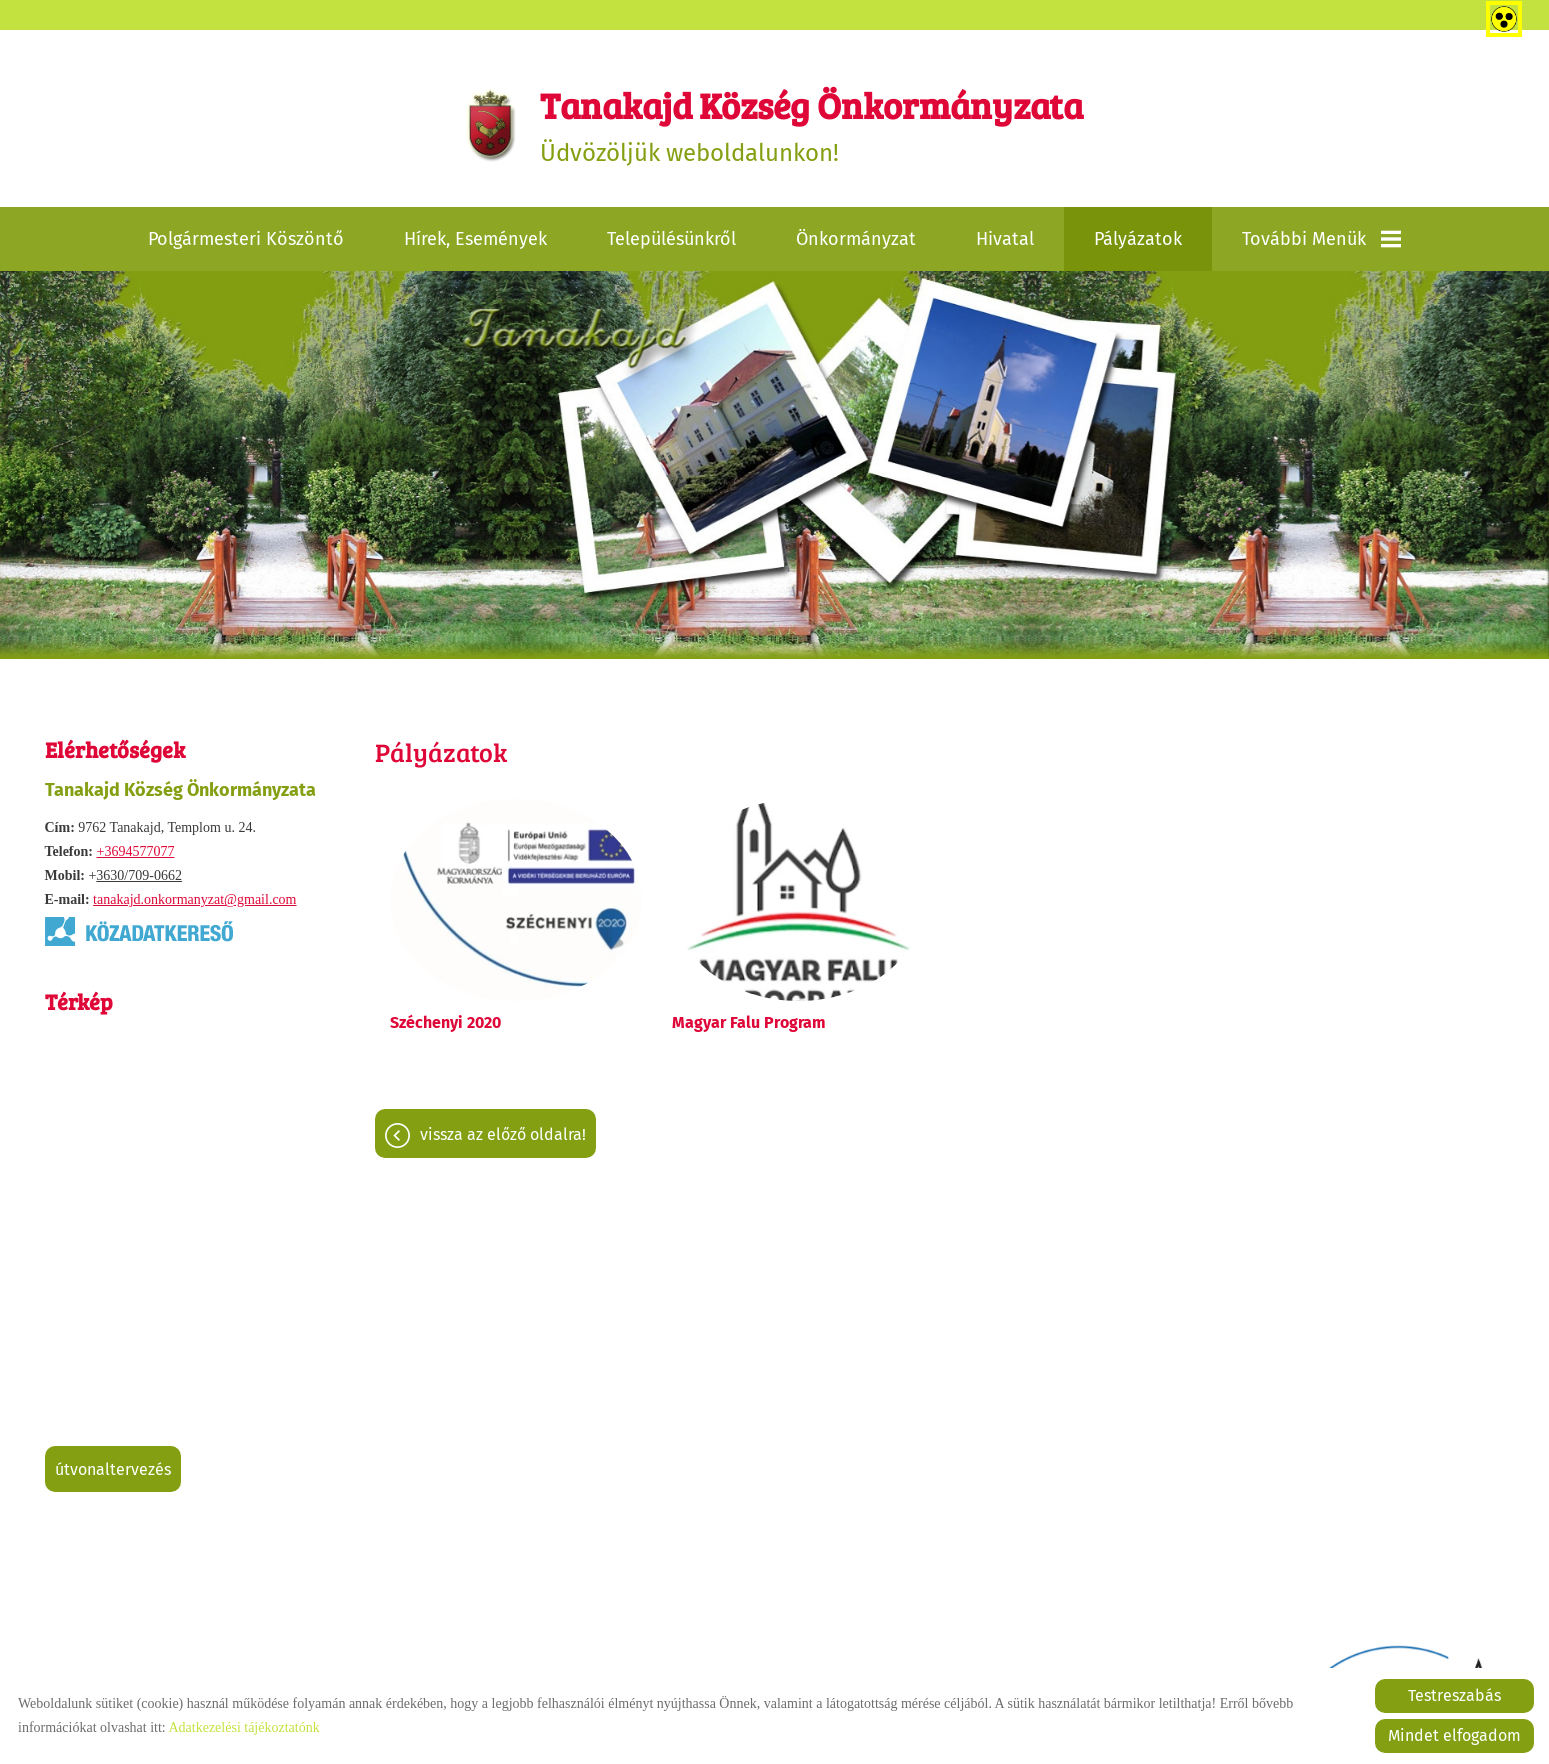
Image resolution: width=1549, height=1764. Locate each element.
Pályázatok (1138, 239)
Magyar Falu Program (749, 1022)
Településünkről (671, 239)
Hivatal (1005, 239)
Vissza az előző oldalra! (503, 1134)
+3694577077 (135, 851)
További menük (1321, 239)
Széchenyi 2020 (445, 1022)
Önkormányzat (856, 239)
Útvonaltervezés (113, 1469)
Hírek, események (475, 239)
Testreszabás (1454, 1695)
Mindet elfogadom (1454, 1735)
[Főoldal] (491, 124)
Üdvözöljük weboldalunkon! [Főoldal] (811, 123)
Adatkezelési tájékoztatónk (243, 1727)
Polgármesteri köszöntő (246, 239)
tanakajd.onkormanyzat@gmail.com (194, 899)
